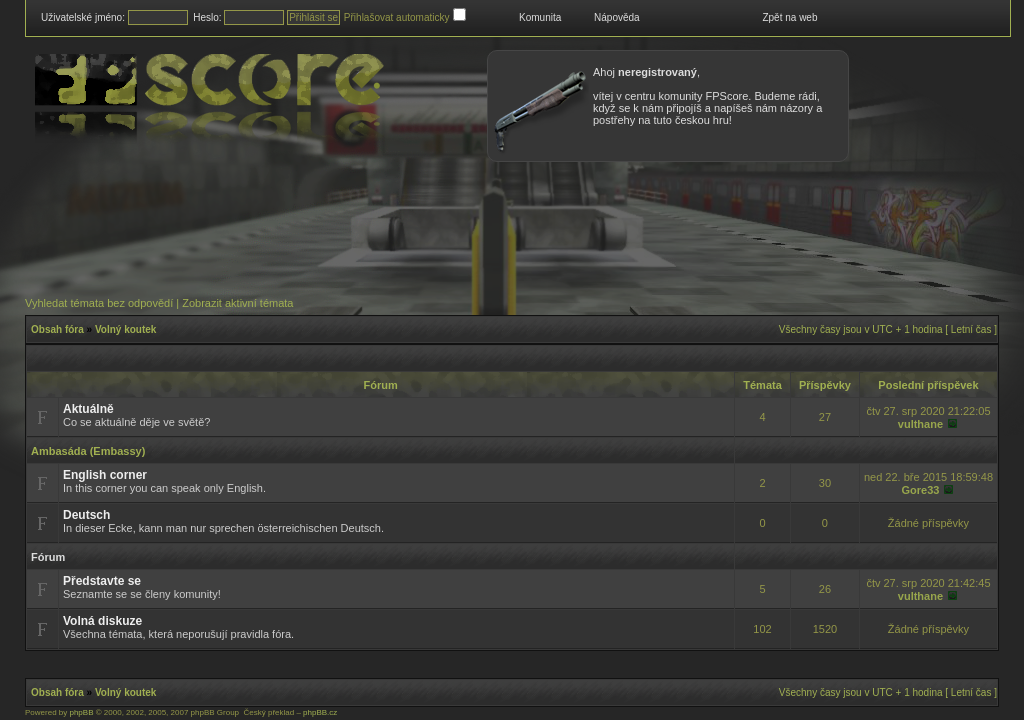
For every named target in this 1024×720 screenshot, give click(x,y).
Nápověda (617, 17)
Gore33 (920, 490)
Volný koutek (126, 329)
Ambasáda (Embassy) (88, 451)
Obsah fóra (57, 329)
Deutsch (86, 515)
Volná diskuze (102, 621)
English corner (105, 475)
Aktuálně (88, 409)
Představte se (102, 581)
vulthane (920, 424)
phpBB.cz (320, 712)
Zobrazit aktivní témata (237, 303)
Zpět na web (789, 17)
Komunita (540, 17)
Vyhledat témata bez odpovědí (99, 303)
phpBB (81, 712)
